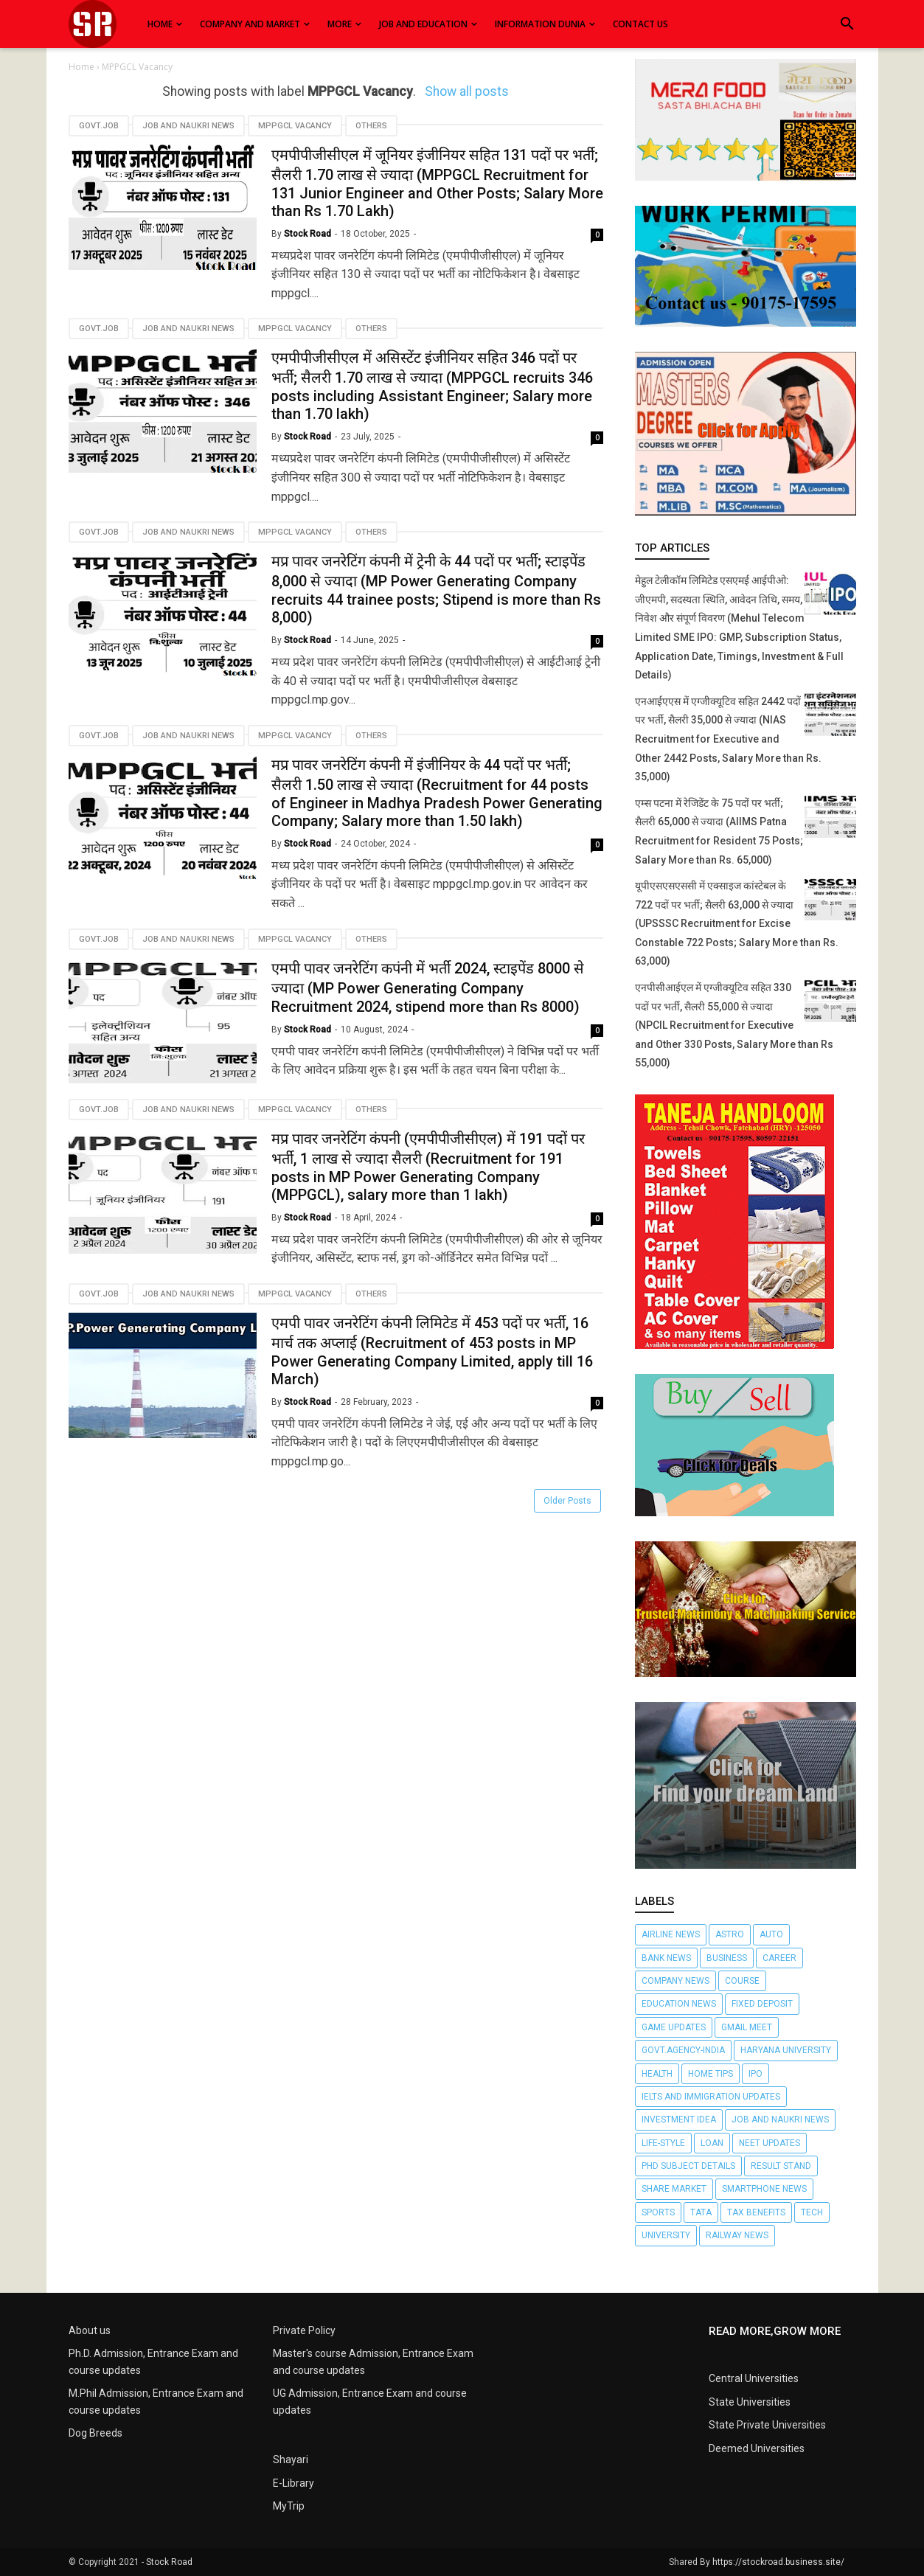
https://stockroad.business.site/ (778, 2562)
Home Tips (710, 2074)
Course (742, 1981)
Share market (674, 2189)
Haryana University (785, 2050)
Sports (658, 2212)
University (666, 2235)
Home (83, 66)
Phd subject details (688, 2166)
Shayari (290, 2459)
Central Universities (754, 2378)
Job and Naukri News (188, 126)
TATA (701, 2212)
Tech (812, 2212)
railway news (737, 2235)
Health (657, 2074)
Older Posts (567, 1501)
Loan (712, 2143)
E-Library (293, 2483)
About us (90, 2330)
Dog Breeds (95, 2433)
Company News (675, 1981)
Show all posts (467, 91)
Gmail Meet (746, 2027)
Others (371, 126)
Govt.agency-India (683, 2050)
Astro (729, 1934)
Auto (771, 1934)
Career (779, 1958)
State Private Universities (767, 2425)
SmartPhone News (764, 2189)
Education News (679, 2004)
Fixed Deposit (762, 2004)
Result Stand (781, 2166)
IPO (755, 2074)
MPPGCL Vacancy (295, 126)
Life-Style (663, 2143)
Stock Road (169, 2562)
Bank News (666, 1958)
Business (726, 1958)
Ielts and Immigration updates (711, 2096)
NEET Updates (769, 2143)
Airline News (671, 1934)
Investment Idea (679, 2119)
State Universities (750, 2402)
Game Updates (674, 2027)
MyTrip (289, 2506)
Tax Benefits (756, 2212)
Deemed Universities (757, 2448)
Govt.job (99, 126)
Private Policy (304, 2330)
